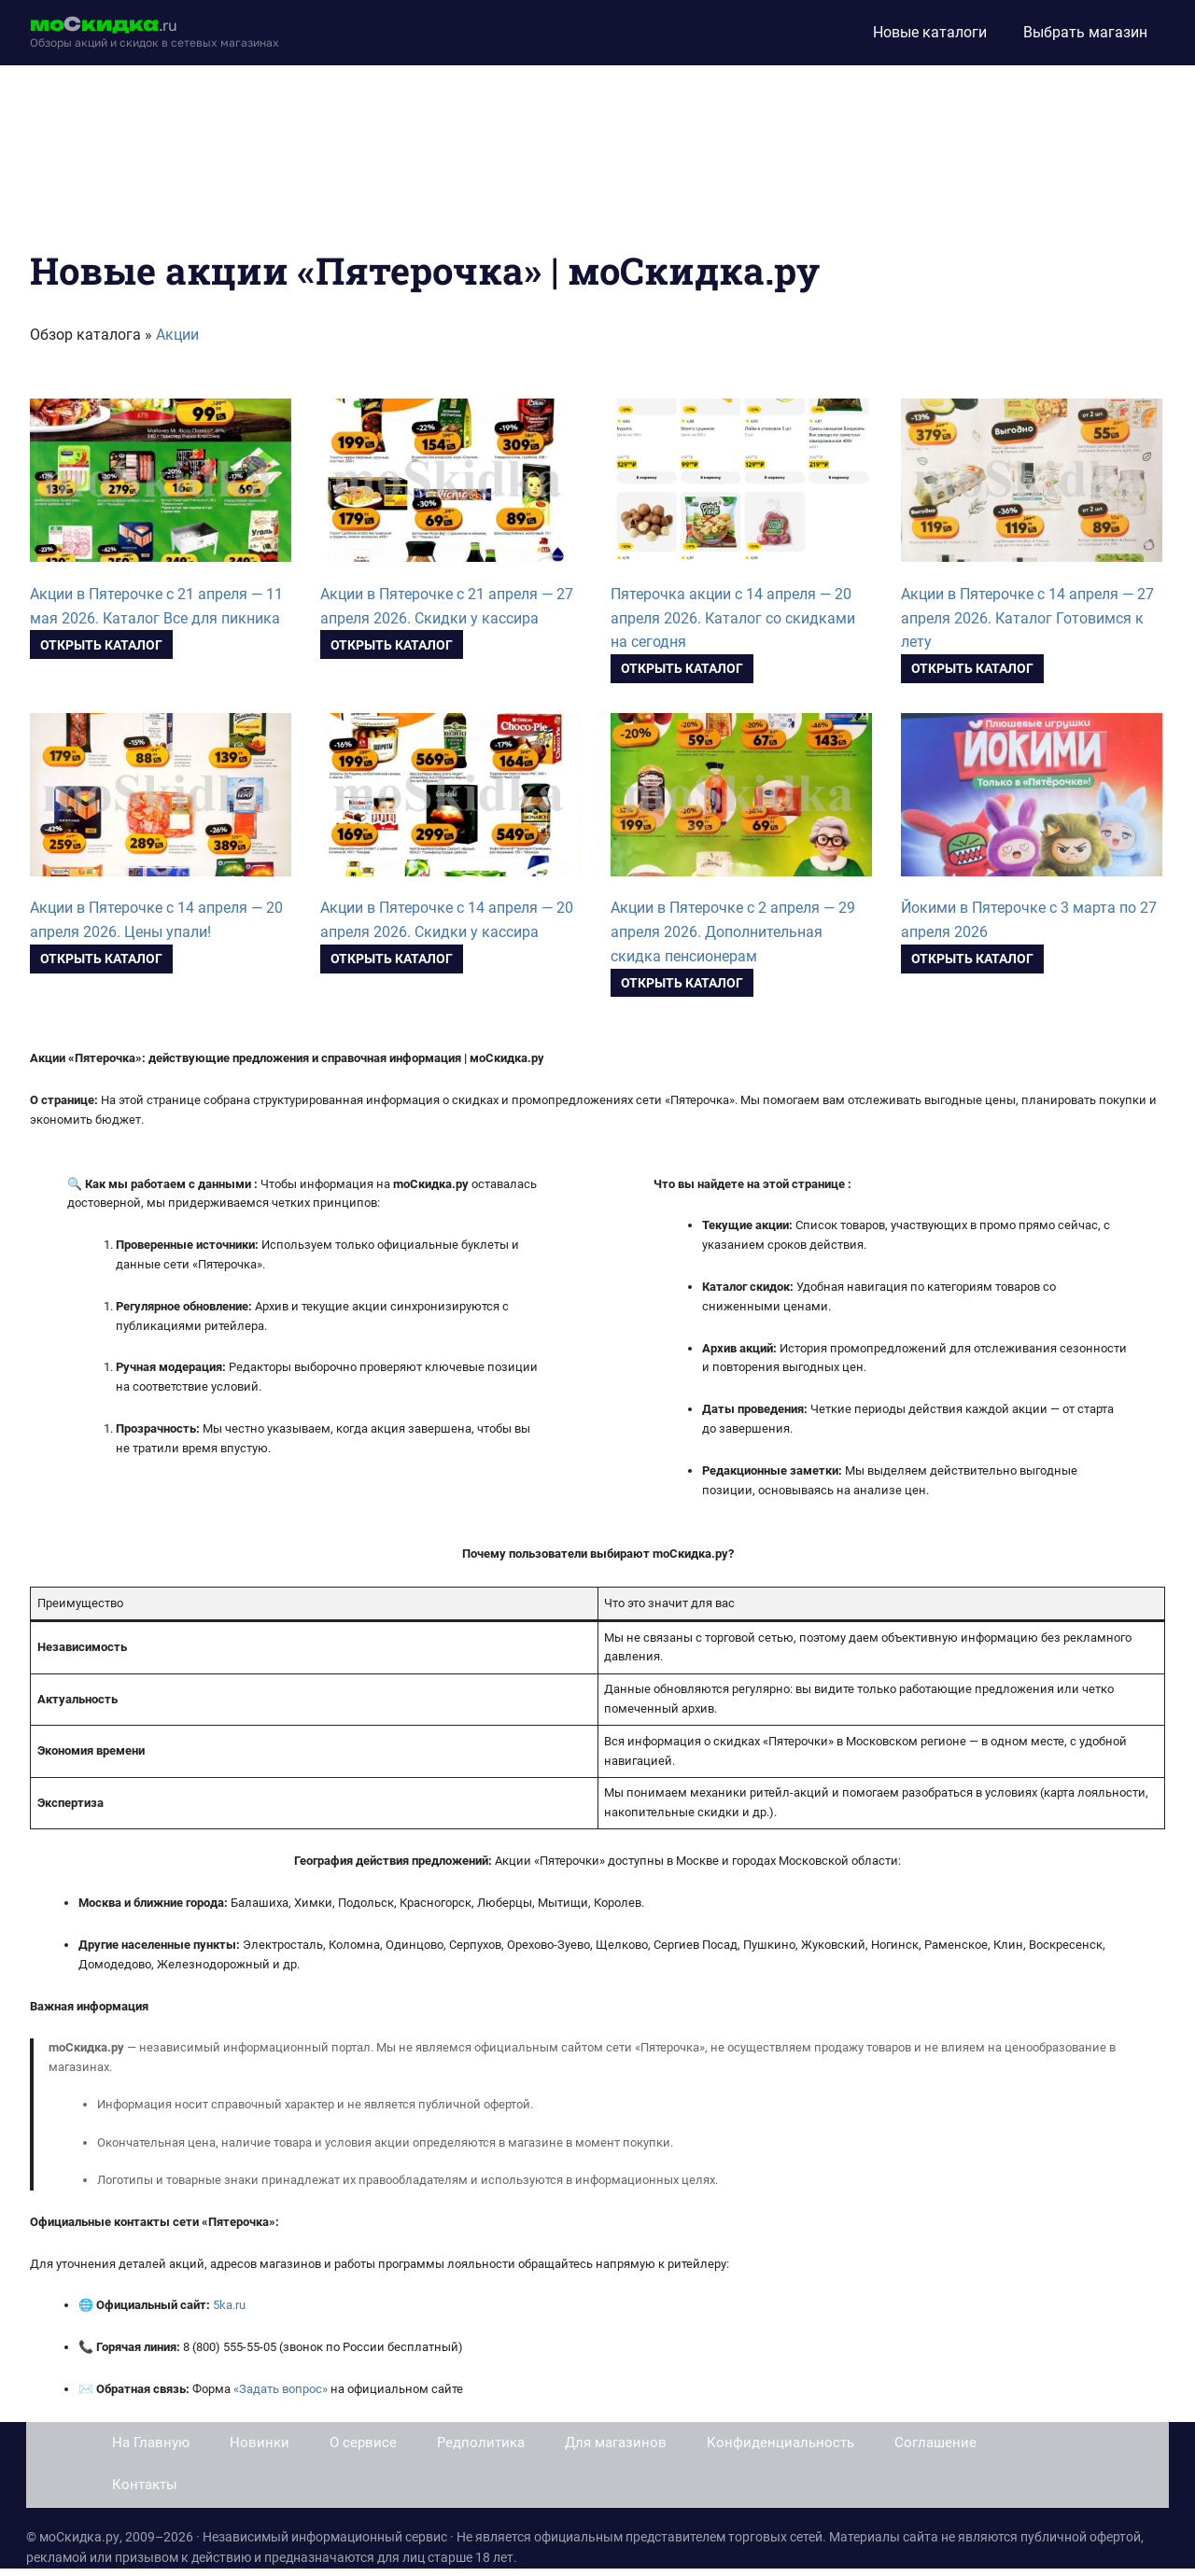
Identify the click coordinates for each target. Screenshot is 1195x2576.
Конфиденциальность (780, 2442)
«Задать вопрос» (280, 2389)
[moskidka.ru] (154, 32)
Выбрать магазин (1085, 32)
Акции (177, 334)
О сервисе (363, 2442)
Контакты (144, 2484)
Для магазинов (616, 2442)
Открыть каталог (101, 644)
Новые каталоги (930, 32)
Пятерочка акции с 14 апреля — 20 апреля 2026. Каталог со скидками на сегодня (733, 618)
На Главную (151, 2442)
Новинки (259, 2442)
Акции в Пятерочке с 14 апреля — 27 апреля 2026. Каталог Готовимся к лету (1027, 618)
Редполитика (481, 2442)
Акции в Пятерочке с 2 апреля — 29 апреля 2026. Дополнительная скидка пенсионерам (733, 932)
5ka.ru (229, 2305)
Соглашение (935, 2442)
